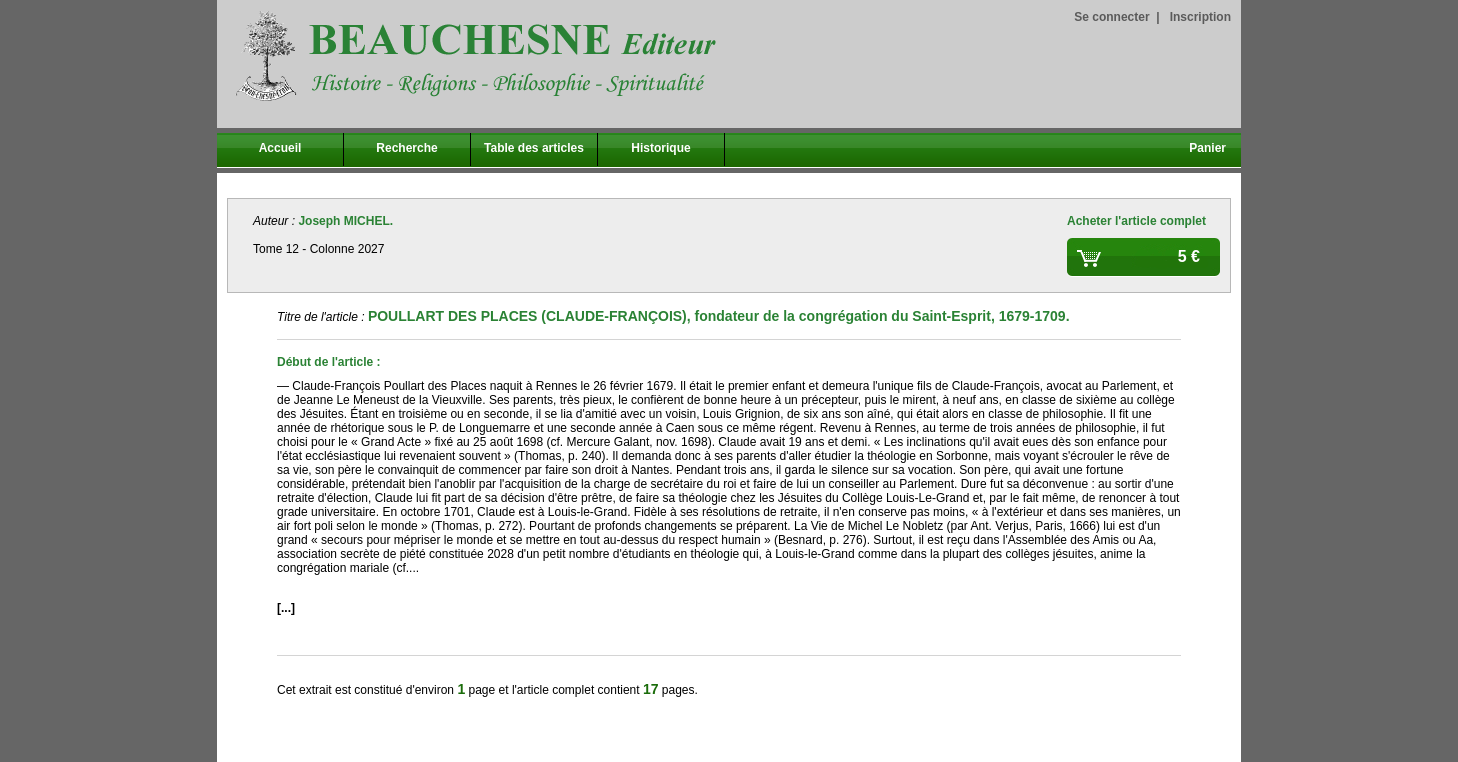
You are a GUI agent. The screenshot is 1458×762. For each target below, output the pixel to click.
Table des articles (534, 148)
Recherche (406, 148)
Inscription (1200, 17)
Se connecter (1111, 17)
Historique (660, 148)
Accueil (280, 148)
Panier (1207, 148)
